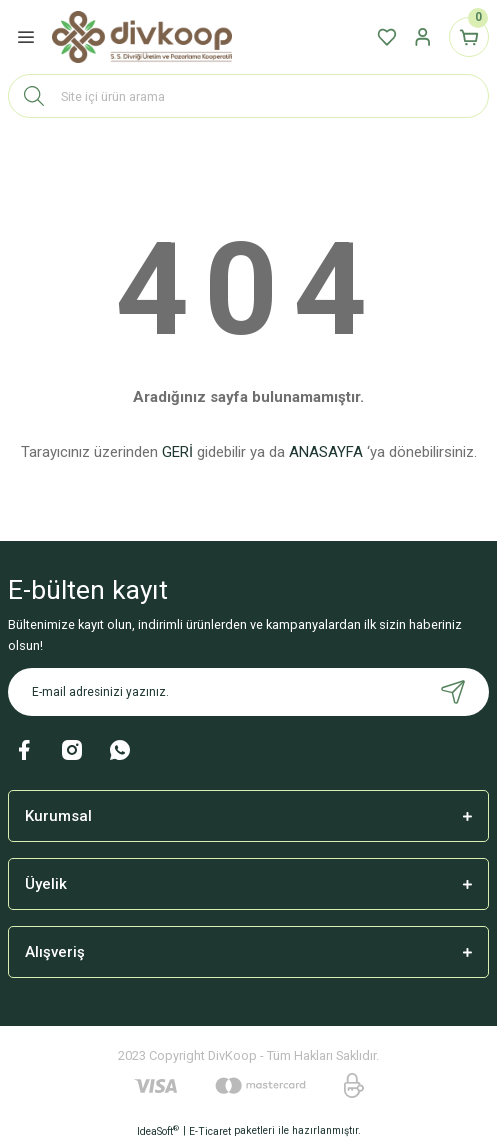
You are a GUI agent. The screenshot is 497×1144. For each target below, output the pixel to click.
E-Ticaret (210, 1131)
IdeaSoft (158, 1130)
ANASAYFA (326, 452)
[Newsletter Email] (248, 692)
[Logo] (142, 37)
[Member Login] (423, 37)
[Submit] (453, 692)
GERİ (177, 452)
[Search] (248, 96)
